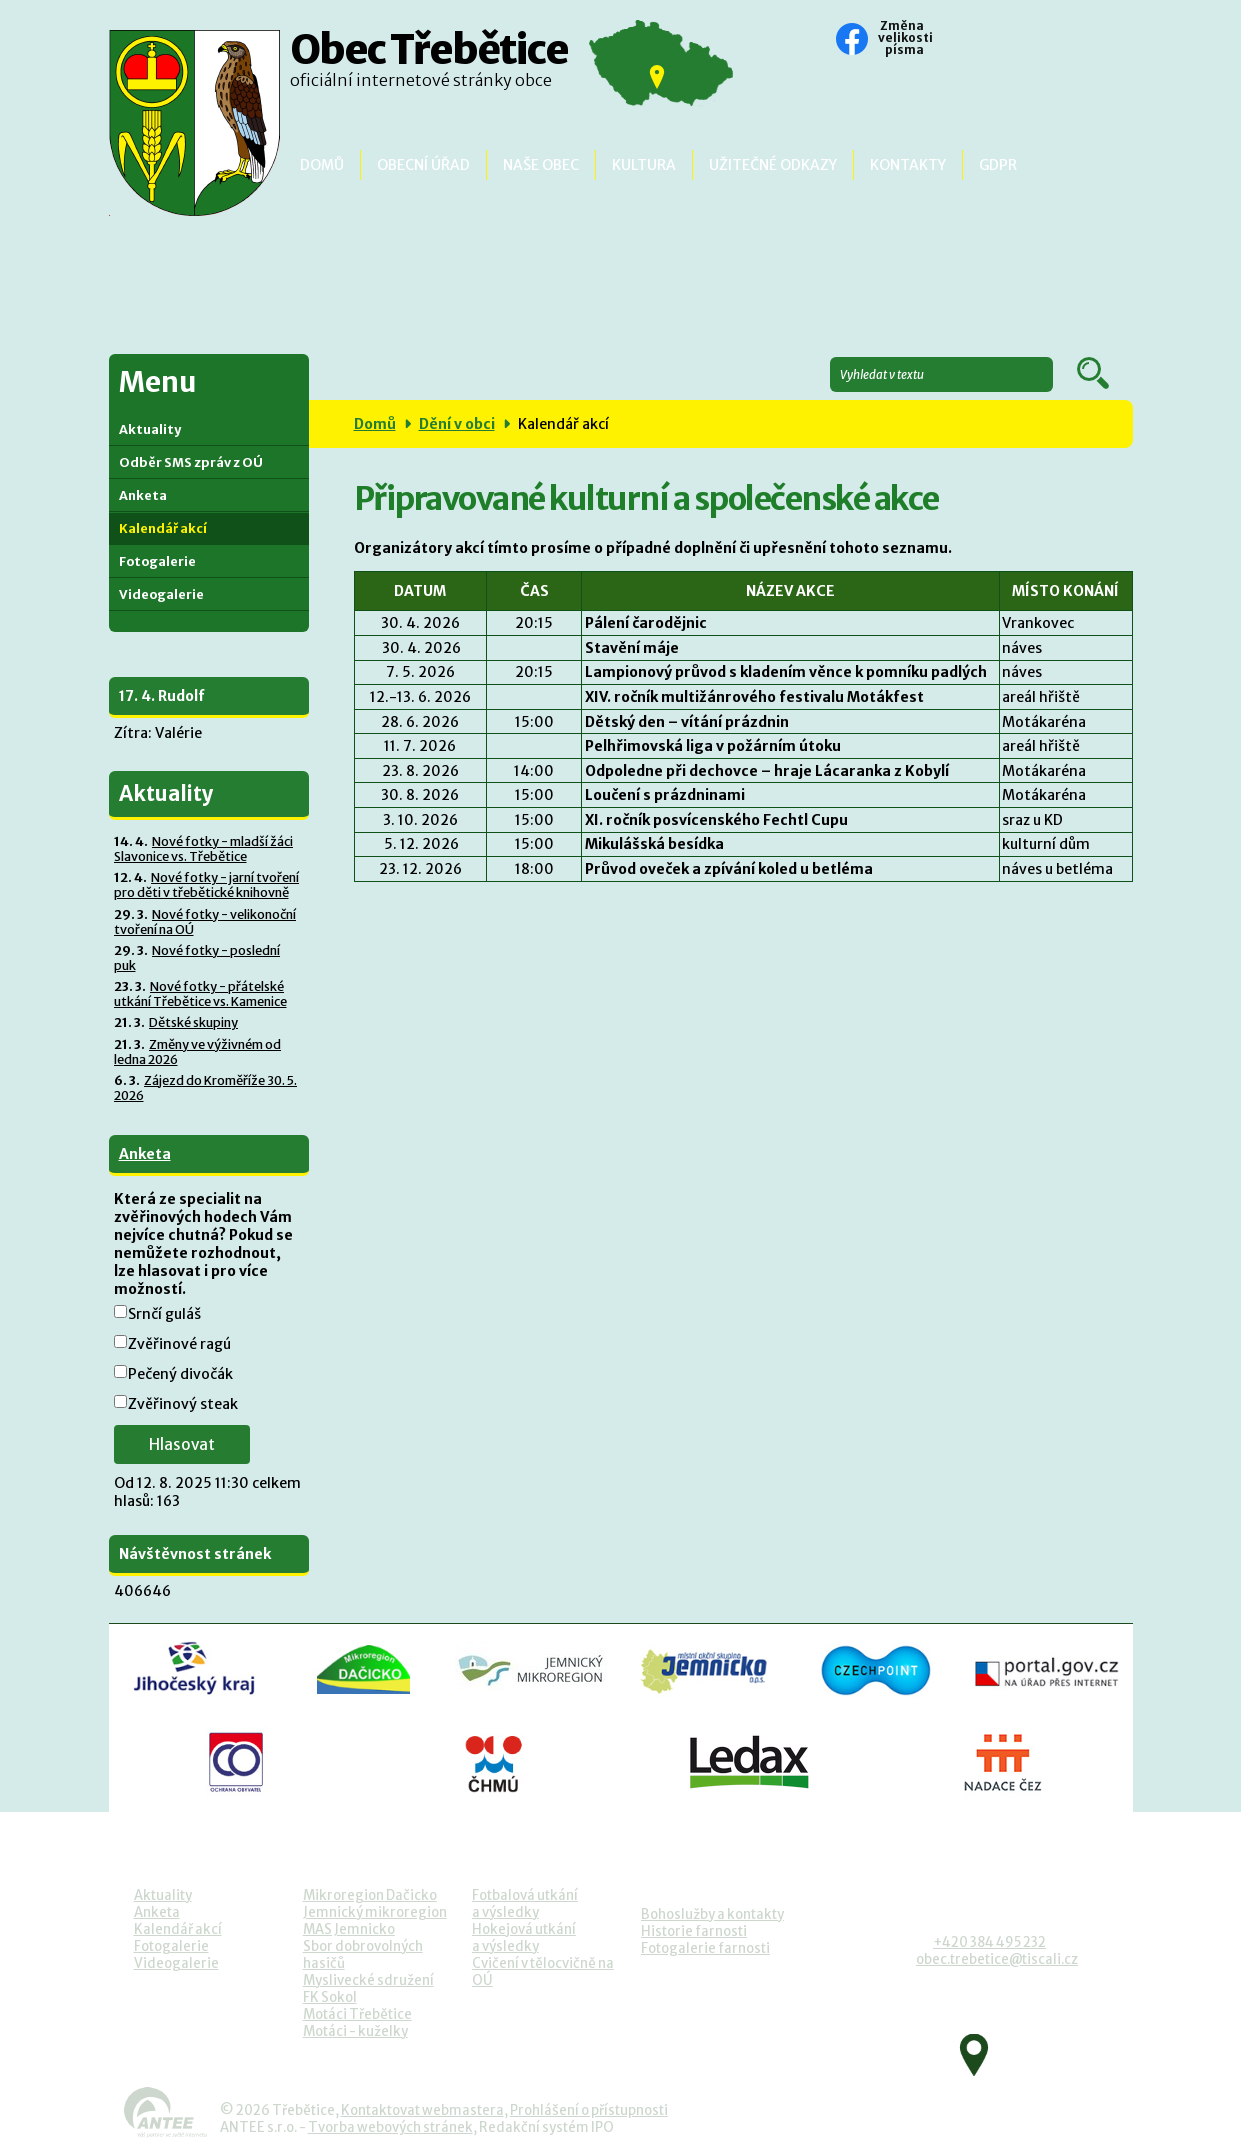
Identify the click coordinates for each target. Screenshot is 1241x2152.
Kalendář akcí (163, 528)
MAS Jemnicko (349, 1929)
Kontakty (908, 165)
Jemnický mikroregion (375, 1912)
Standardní (974, 41)
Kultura (644, 165)
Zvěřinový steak (183, 1404)
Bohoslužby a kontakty (712, 1914)
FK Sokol (330, 1997)
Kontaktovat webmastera (422, 2110)
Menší (947, 41)
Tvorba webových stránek (390, 2127)
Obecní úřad (423, 165)
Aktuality (150, 429)
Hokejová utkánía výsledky (524, 1938)
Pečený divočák (180, 1374)
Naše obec (541, 165)
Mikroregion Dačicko (370, 1895)
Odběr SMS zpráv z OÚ (191, 462)
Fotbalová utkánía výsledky (525, 1904)
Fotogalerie (157, 561)
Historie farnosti (694, 1931)
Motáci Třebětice (357, 2014)
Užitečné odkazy (773, 165)
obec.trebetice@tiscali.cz (997, 1959)
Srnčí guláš (164, 1314)
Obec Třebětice (429, 65)
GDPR (998, 165)
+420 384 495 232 (989, 1942)
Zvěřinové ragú (179, 1344)
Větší (1001, 41)
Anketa (143, 495)
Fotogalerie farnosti (705, 1948)
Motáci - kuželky (355, 2031)
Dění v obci (457, 424)
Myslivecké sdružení (368, 1980)
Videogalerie (161, 594)
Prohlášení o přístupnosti (589, 2110)
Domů (322, 165)
